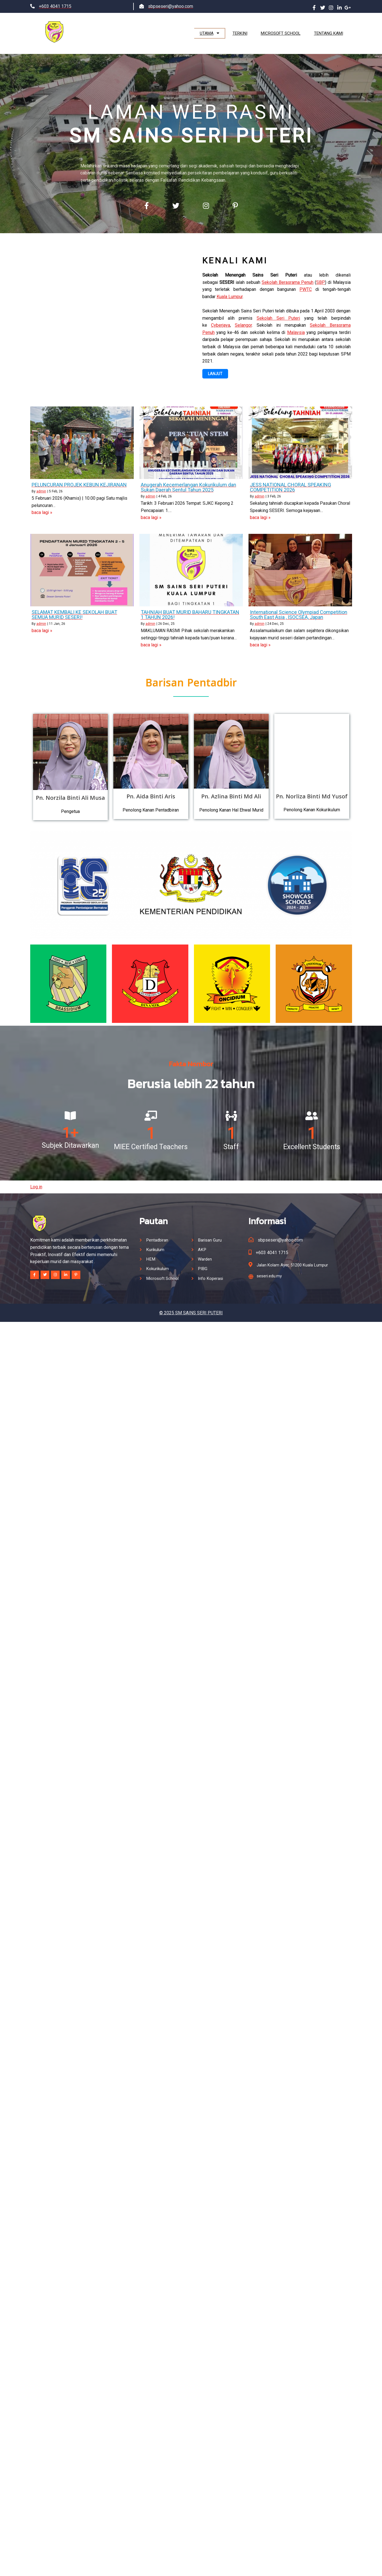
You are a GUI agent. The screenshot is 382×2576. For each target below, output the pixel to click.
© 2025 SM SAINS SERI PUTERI (191, 1306)
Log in (36, 1181)
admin (41, 489)
